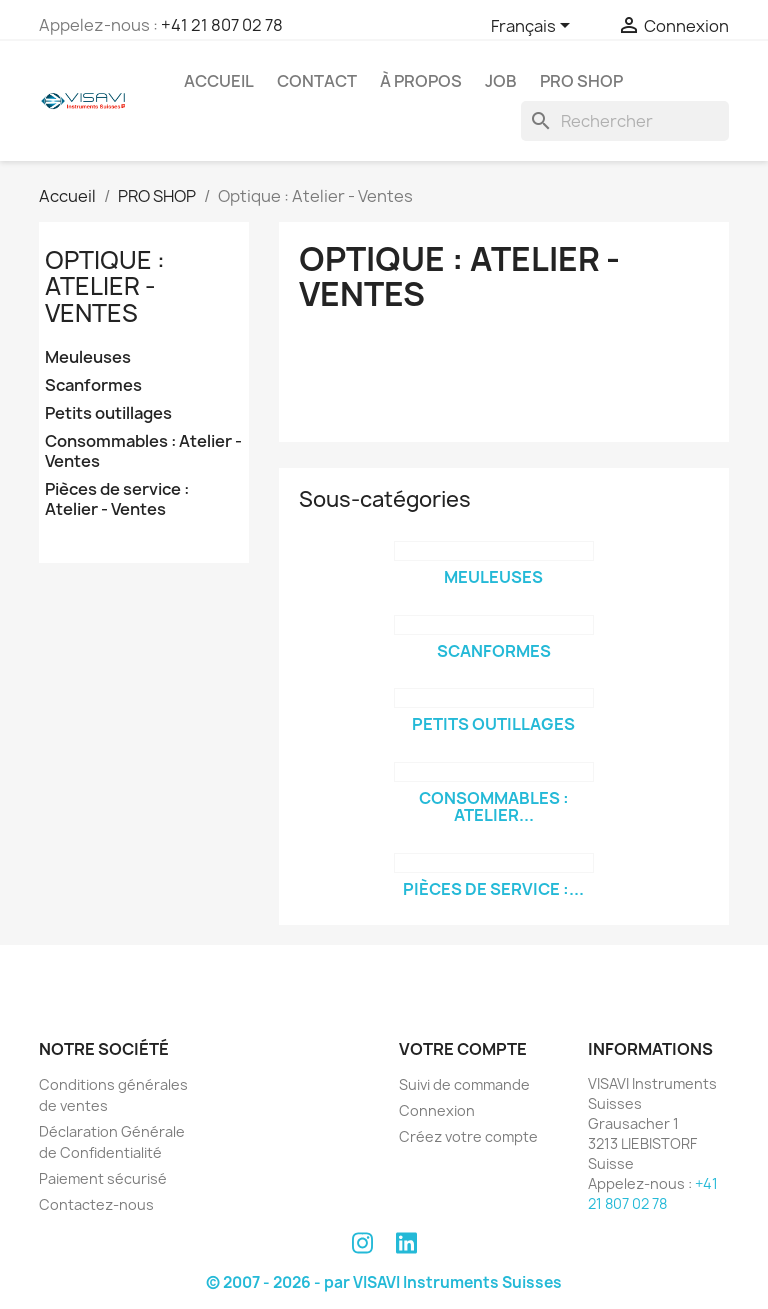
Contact (317, 81)
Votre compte (463, 1049)
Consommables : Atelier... (494, 807)
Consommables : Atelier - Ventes (143, 451)
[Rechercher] (625, 121)
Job (501, 81)
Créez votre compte (468, 1136)
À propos (421, 81)
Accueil (219, 81)
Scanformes (93, 385)
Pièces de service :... (493, 889)
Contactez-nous (96, 1204)
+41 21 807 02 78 (222, 25)
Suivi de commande (464, 1084)
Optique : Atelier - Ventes (105, 286)
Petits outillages (108, 413)
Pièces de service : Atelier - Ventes (117, 499)
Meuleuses (88, 357)
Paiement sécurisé (103, 1178)
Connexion (437, 1110)
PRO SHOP (581, 81)
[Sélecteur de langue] (534, 27)
